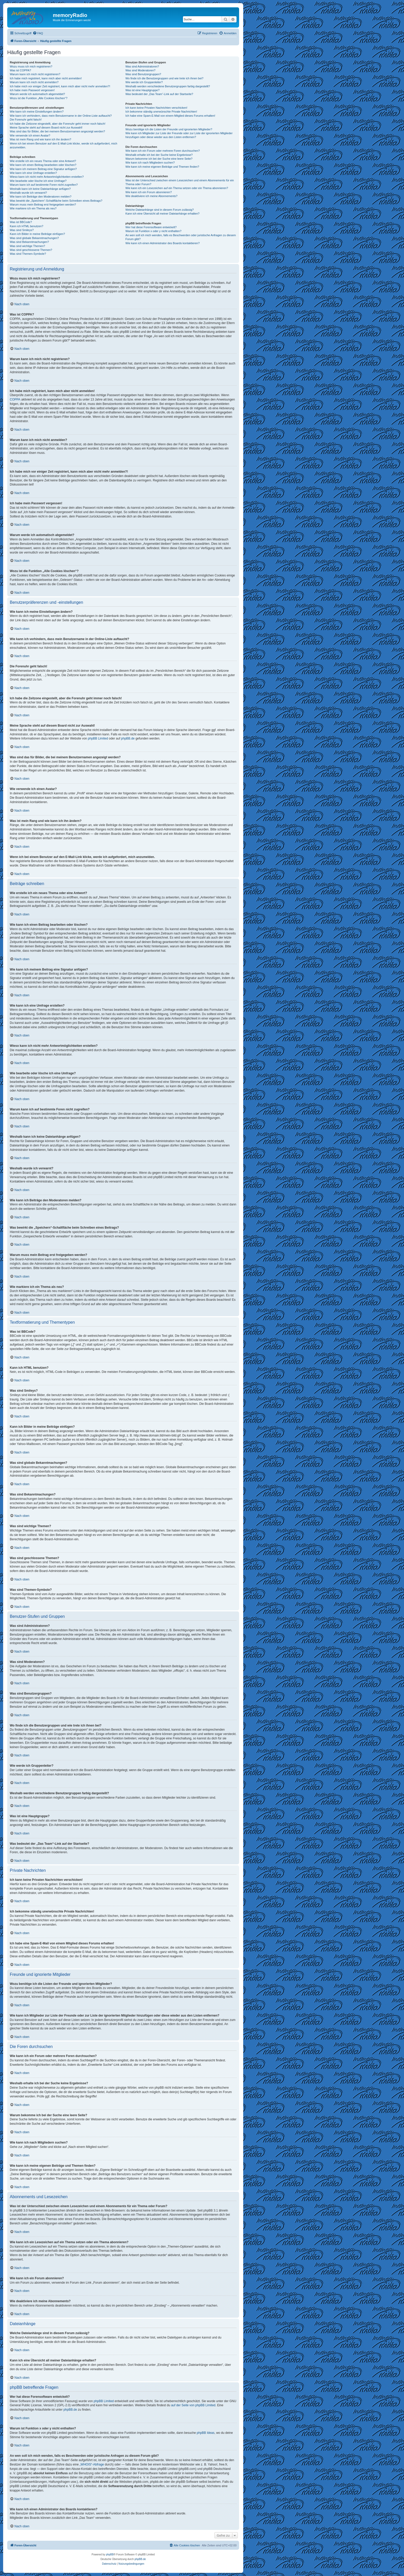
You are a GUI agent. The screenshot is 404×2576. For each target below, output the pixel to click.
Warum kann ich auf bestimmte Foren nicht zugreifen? (44, 184)
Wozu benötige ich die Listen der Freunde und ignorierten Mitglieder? (168, 129)
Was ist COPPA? (20, 70)
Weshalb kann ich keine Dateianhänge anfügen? (40, 188)
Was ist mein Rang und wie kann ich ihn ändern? (40, 139)
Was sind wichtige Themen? (27, 246)
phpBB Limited (98, 738)
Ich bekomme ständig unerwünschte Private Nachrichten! (161, 111)
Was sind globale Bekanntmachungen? (34, 238)
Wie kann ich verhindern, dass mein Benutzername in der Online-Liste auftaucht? (61, 115)
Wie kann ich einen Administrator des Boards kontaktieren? (162, 243)
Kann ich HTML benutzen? (26, 226)
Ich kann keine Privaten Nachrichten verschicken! (156, 107)
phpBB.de (128, 738)
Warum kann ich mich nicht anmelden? (34, 82)
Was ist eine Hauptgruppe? (142, 90)
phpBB (110, 2554)
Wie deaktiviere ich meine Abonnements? (151, 196)
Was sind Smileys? (22, 230)
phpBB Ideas (206, 2433)
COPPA (15, 399)
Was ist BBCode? (21, 222)
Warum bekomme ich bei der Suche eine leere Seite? (158, 158)
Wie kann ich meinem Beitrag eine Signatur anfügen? (43, 169)
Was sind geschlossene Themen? (31, 249)
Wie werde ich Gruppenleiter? (144, 82)
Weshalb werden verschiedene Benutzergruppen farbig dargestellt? (167, 86)
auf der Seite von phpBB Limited (193, 2405)
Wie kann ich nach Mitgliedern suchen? (150, 162)
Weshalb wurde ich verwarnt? (28, 192)
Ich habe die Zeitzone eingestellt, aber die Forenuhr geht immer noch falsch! (57, 123)
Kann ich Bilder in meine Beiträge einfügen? (37, 233)
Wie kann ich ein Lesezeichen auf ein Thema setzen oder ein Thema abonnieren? (176, 188)
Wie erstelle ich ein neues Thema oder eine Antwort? (43, 161)
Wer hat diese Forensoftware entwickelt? (151, 227)
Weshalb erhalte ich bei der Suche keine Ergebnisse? (159, 154)
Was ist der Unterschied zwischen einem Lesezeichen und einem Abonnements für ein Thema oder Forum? (179, 182)
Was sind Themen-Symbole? (28, 253)
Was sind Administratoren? (142, 66)
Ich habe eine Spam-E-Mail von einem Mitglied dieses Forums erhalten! (170, 115)
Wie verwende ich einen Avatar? (30, 135)
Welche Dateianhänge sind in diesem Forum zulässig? (159, 209)
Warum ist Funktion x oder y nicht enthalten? (153, 231)
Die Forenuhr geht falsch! (26, 119)
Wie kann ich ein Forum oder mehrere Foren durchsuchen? (162, 150)
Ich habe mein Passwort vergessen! (32, 90)
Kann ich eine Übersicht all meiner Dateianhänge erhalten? (162, 213)
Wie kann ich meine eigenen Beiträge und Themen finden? (162, 166)
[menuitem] (38, 33)
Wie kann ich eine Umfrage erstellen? (33, 172)
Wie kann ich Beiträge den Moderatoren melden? (40, 196)
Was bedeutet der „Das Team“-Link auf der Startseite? (159, 94)
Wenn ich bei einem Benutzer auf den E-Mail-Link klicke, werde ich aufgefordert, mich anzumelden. (63, 145)
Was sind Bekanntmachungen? (29, 241)
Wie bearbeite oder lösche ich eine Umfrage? (38, 180)
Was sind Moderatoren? (140, 70)
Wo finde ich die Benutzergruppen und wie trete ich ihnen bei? (164, 78)
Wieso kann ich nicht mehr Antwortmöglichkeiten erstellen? (47, 176)
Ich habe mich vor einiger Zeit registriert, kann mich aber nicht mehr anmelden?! (60, 86)
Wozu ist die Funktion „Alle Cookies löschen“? (39, 98)
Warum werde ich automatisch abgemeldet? (37, 94)
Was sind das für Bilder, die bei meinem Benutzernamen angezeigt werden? (57, 131)
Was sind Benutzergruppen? (143, 74)
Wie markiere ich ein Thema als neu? (33, 208)
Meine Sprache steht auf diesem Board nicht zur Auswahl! (46, 127)
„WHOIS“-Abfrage (92, 2464)
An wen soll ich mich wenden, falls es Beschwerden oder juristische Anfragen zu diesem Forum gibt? (180, 237)
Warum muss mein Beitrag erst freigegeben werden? (43, 204)
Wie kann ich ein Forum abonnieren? (148, 192)
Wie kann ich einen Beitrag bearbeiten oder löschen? (43, 164)
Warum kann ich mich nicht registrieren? (35, 74)
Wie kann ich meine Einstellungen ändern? (37, 111)
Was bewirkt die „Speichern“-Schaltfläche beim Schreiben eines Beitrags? (56, 200)
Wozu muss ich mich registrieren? (31, 66)
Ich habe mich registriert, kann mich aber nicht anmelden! (46, 78)
